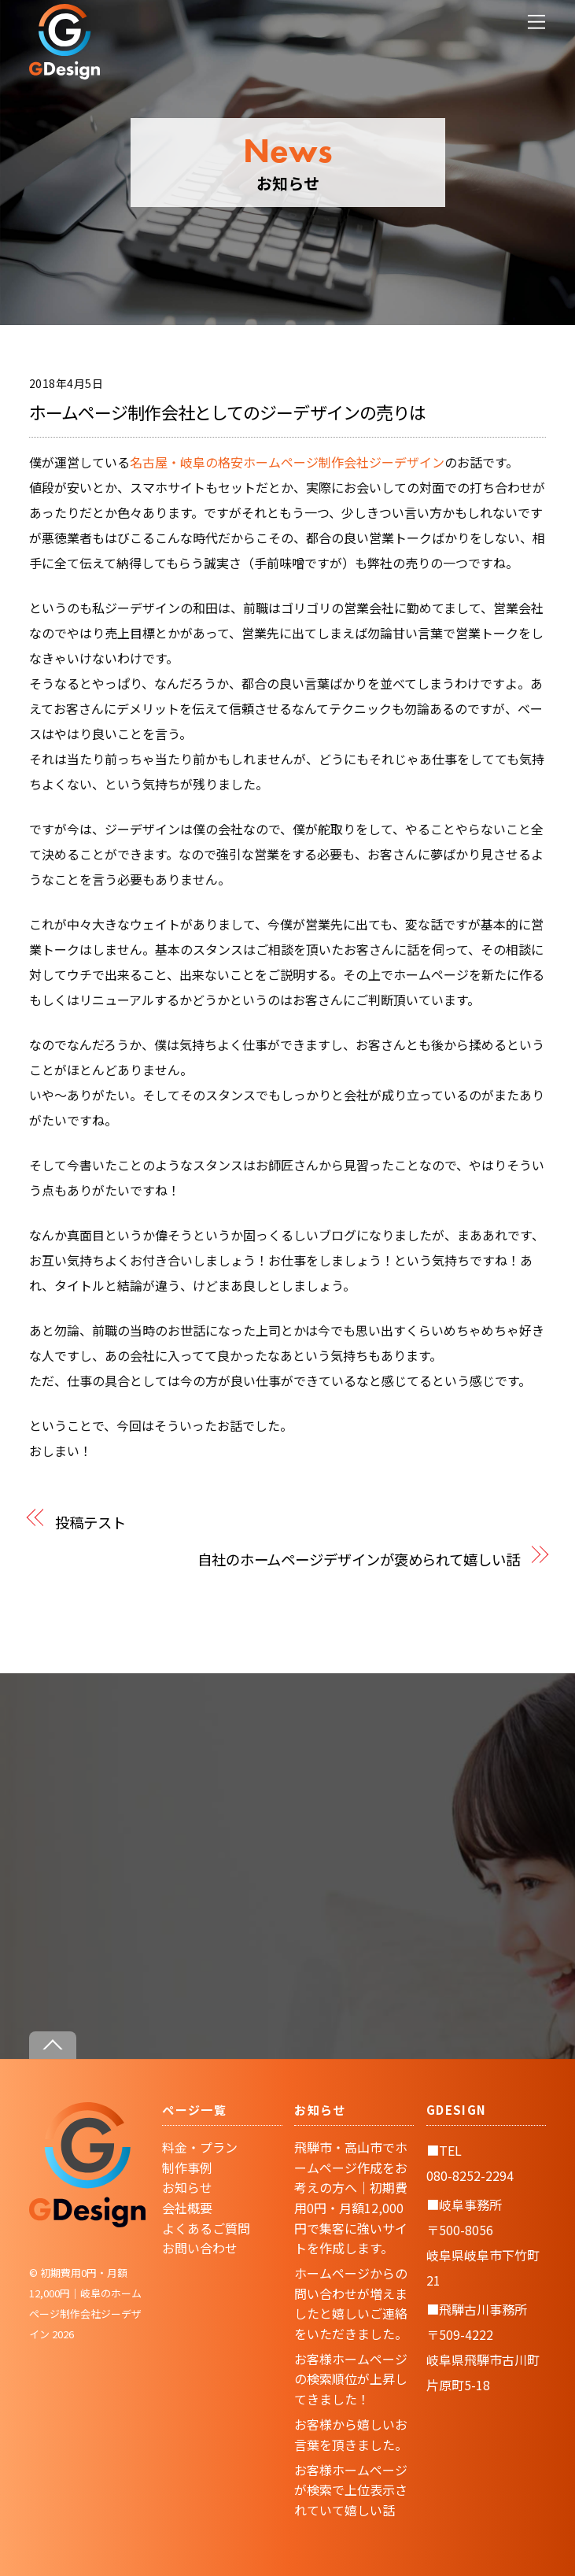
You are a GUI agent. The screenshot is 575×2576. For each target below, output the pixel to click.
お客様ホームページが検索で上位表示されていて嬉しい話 (350, 2489)
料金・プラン (200, 2147)
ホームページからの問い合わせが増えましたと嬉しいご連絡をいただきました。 (350, 2303)
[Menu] (536, 22)
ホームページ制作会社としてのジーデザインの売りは (227, 411)
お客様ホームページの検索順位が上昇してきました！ (350, 2378)
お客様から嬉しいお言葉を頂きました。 (350, 2434)
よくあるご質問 (206, 2228)
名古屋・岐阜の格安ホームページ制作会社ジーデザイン (287, 462)
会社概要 (187, 2207)
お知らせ (187, 2187)
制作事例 (187, 2167)
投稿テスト (90, 1521)
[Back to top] (52, 2045)
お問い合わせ (200, 2247)
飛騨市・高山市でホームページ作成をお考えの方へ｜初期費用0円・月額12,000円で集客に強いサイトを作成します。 (350, 2197)
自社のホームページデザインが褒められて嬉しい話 (358, 1558)
